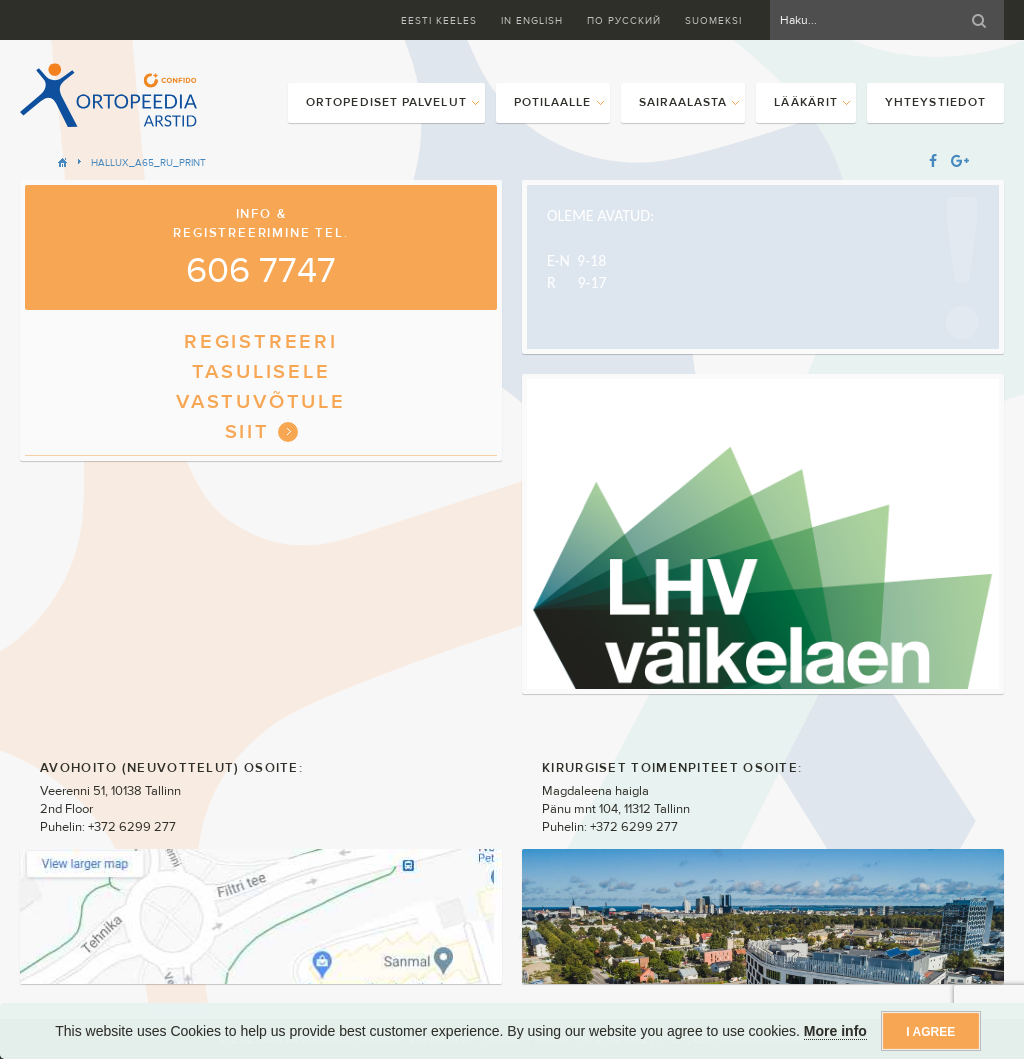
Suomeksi (713, 20)
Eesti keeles (439, 20)
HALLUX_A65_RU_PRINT (148, 162)
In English (532, 20)
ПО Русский (624, 20)
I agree (930, 1032)
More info (835, 1031)
